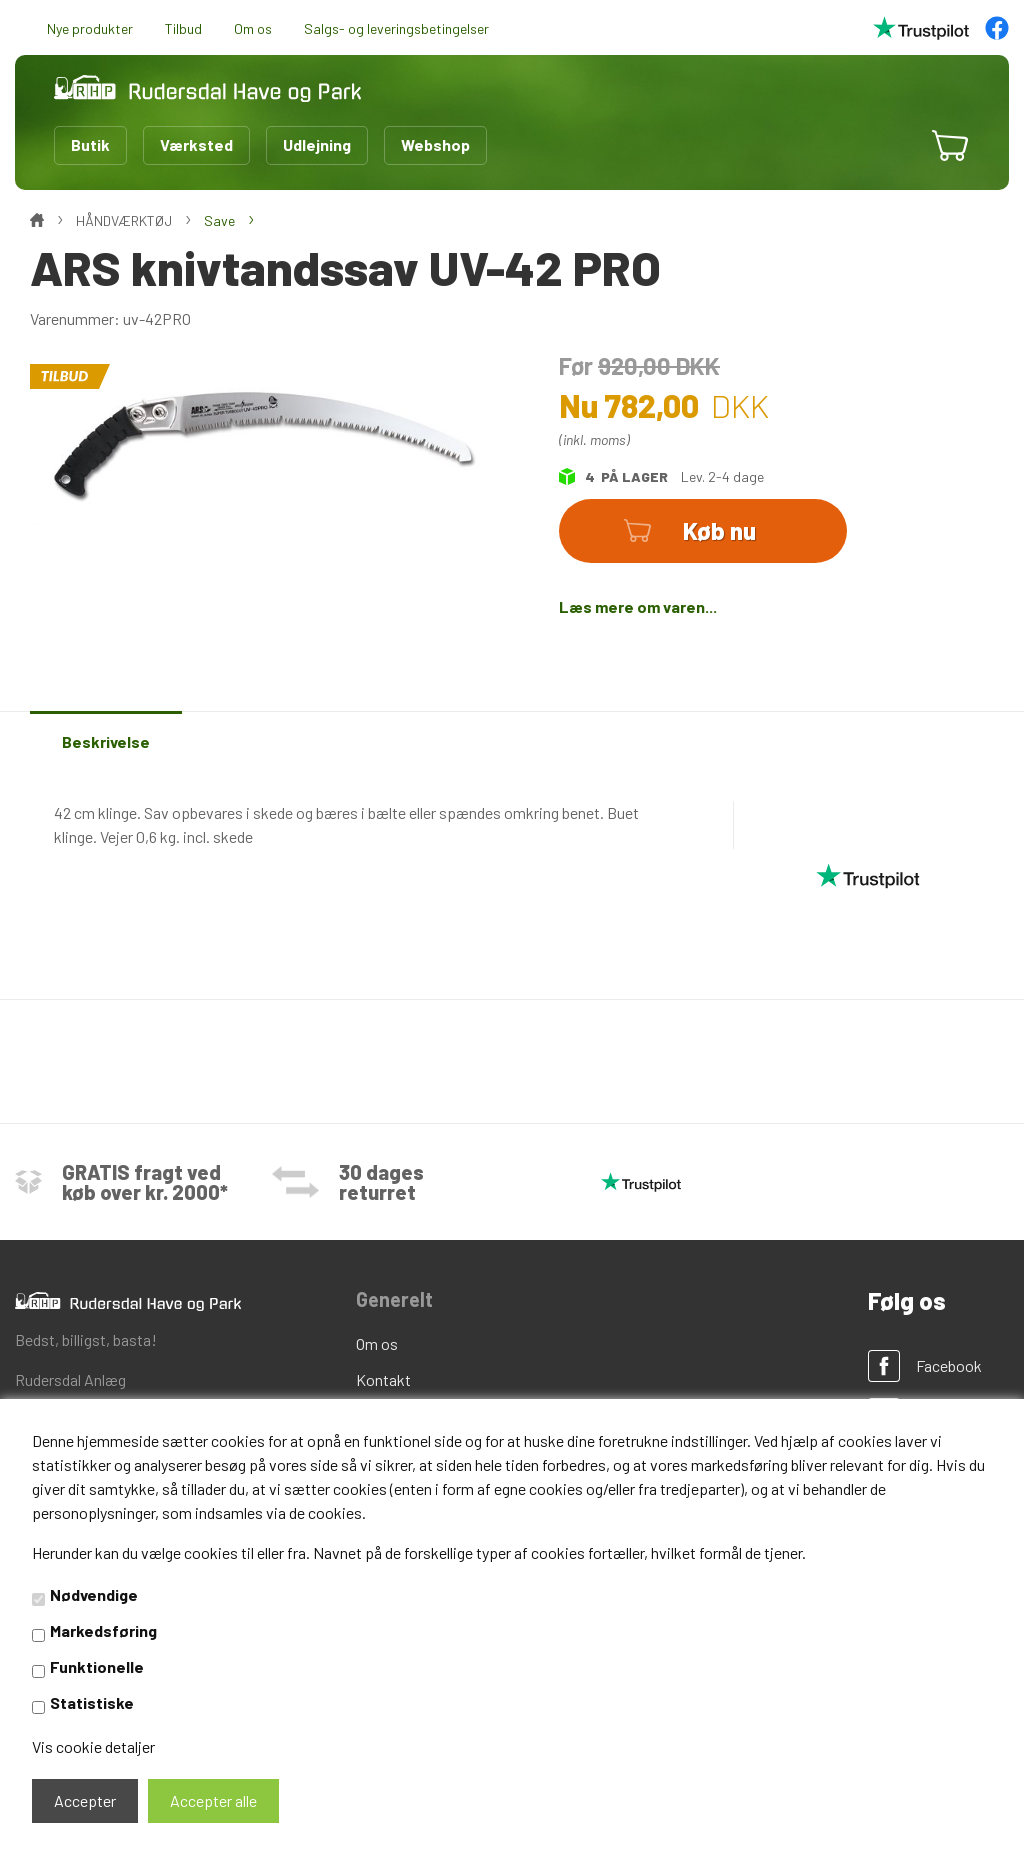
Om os (253, 28)
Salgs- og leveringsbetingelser (396, 28)
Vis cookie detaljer (93, 1746)
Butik (90, 144)
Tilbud (183, 28)
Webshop (435, 144)
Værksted (196, 144)
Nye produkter (90, 28)
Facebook (949, 1365)
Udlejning (317, 144)
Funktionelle (97, 1666)
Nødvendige (94, 1594)
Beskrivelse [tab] (106, 741)
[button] (890, 145)
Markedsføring (103, 1630)
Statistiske (92, 1702)
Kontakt (383, 1379)
